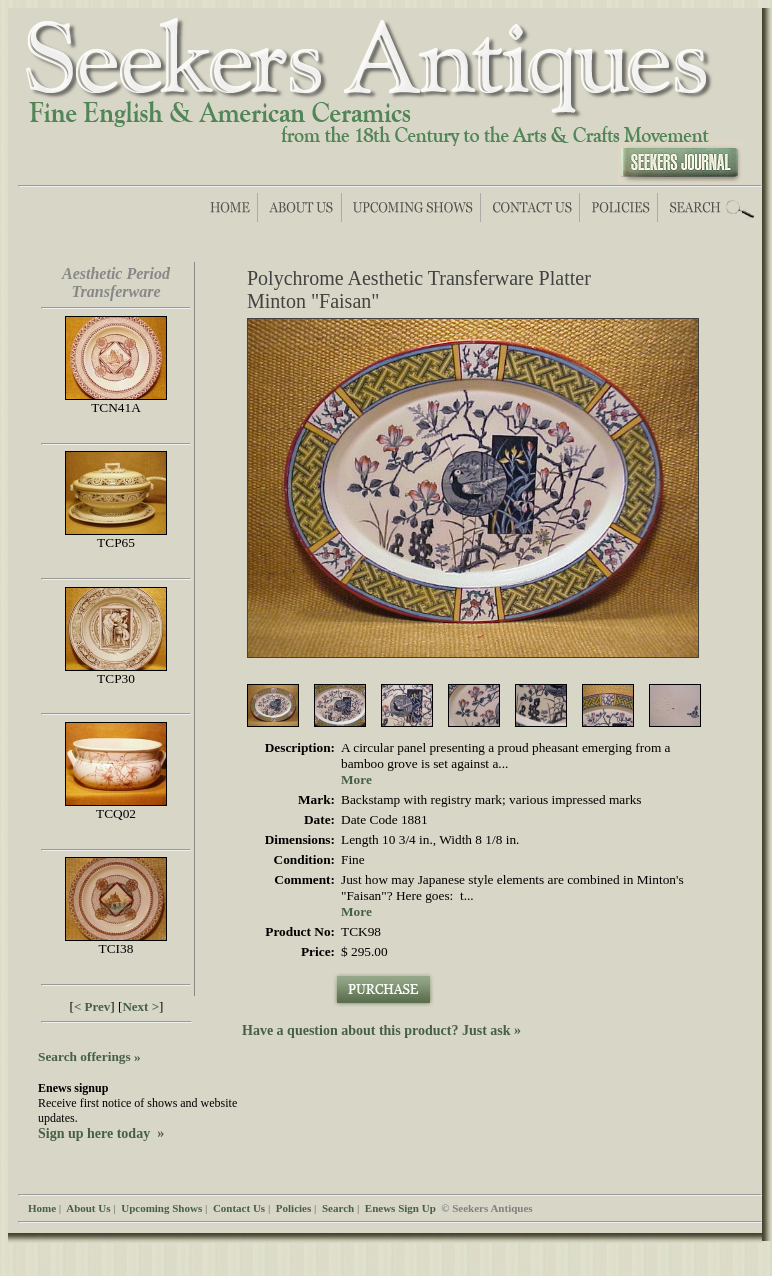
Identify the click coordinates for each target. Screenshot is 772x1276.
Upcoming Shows (161, 1208)
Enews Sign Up (400, 1208)
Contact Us (239, 1208)
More (356, 779)
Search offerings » (89, 1056)
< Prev (92, 1006)
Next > (140, 1006)
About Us (88, 1208)
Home (42, 1208)
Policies (293, 1208)
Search (338, 1208)
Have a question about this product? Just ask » (381, 1030)
